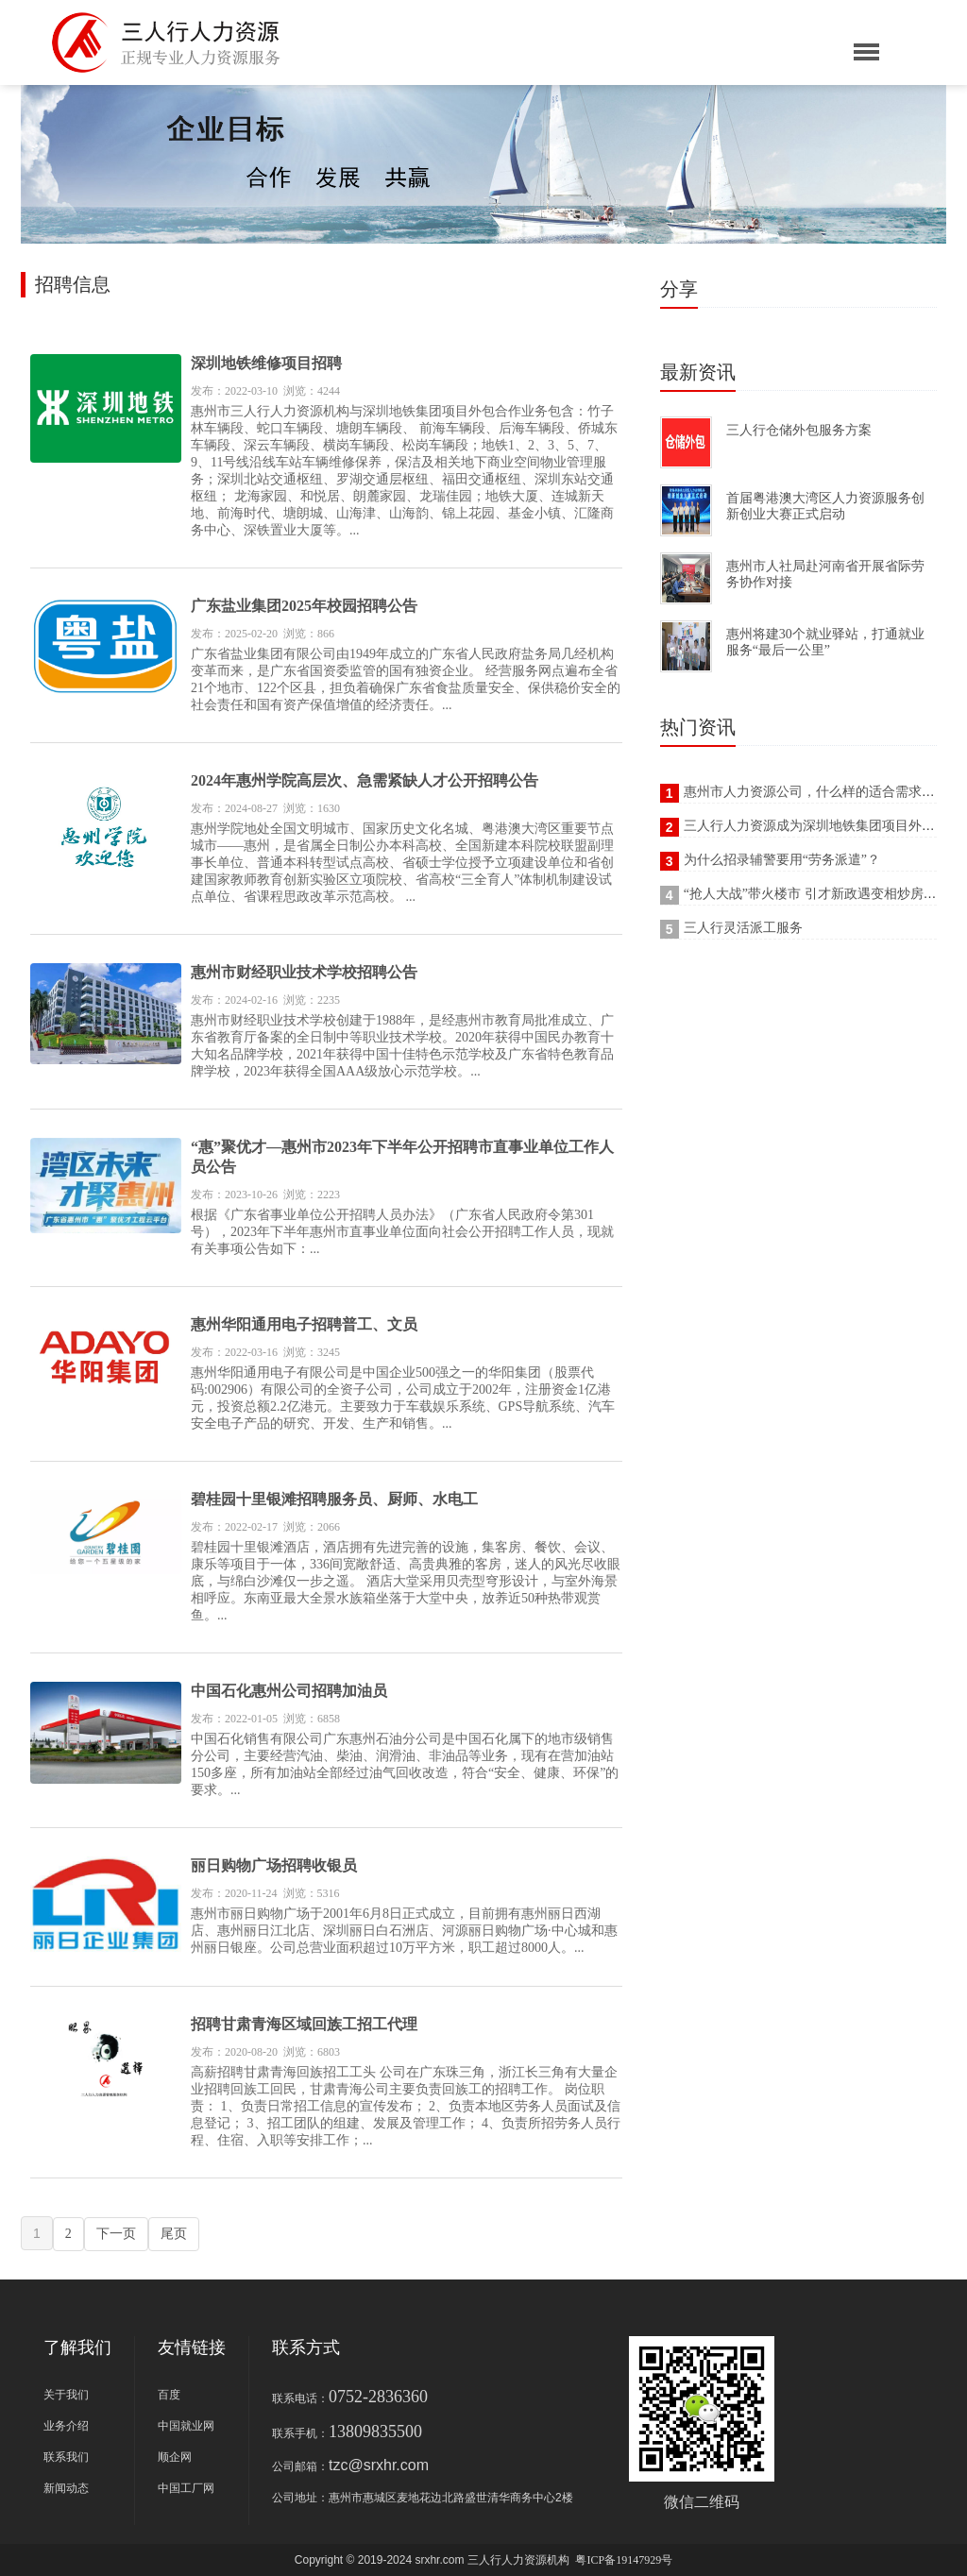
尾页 (174, 2234)
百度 (169, 2394)
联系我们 (66, 2457)
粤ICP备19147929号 (623, 2560)
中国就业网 (186, 2425)
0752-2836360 (378, 2396)
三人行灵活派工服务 (743, 928)
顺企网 (175, 2457)
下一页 (116, 2234)
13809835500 (375, 2431)
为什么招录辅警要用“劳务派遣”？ (782, 860)
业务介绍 (66, 2425)
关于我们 (66, 2394)
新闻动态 (66, 2488)
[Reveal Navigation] (866, 53)
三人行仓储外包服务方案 (799, 430)
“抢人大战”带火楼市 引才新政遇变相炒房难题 (817, 894)
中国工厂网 (186, 2488)
